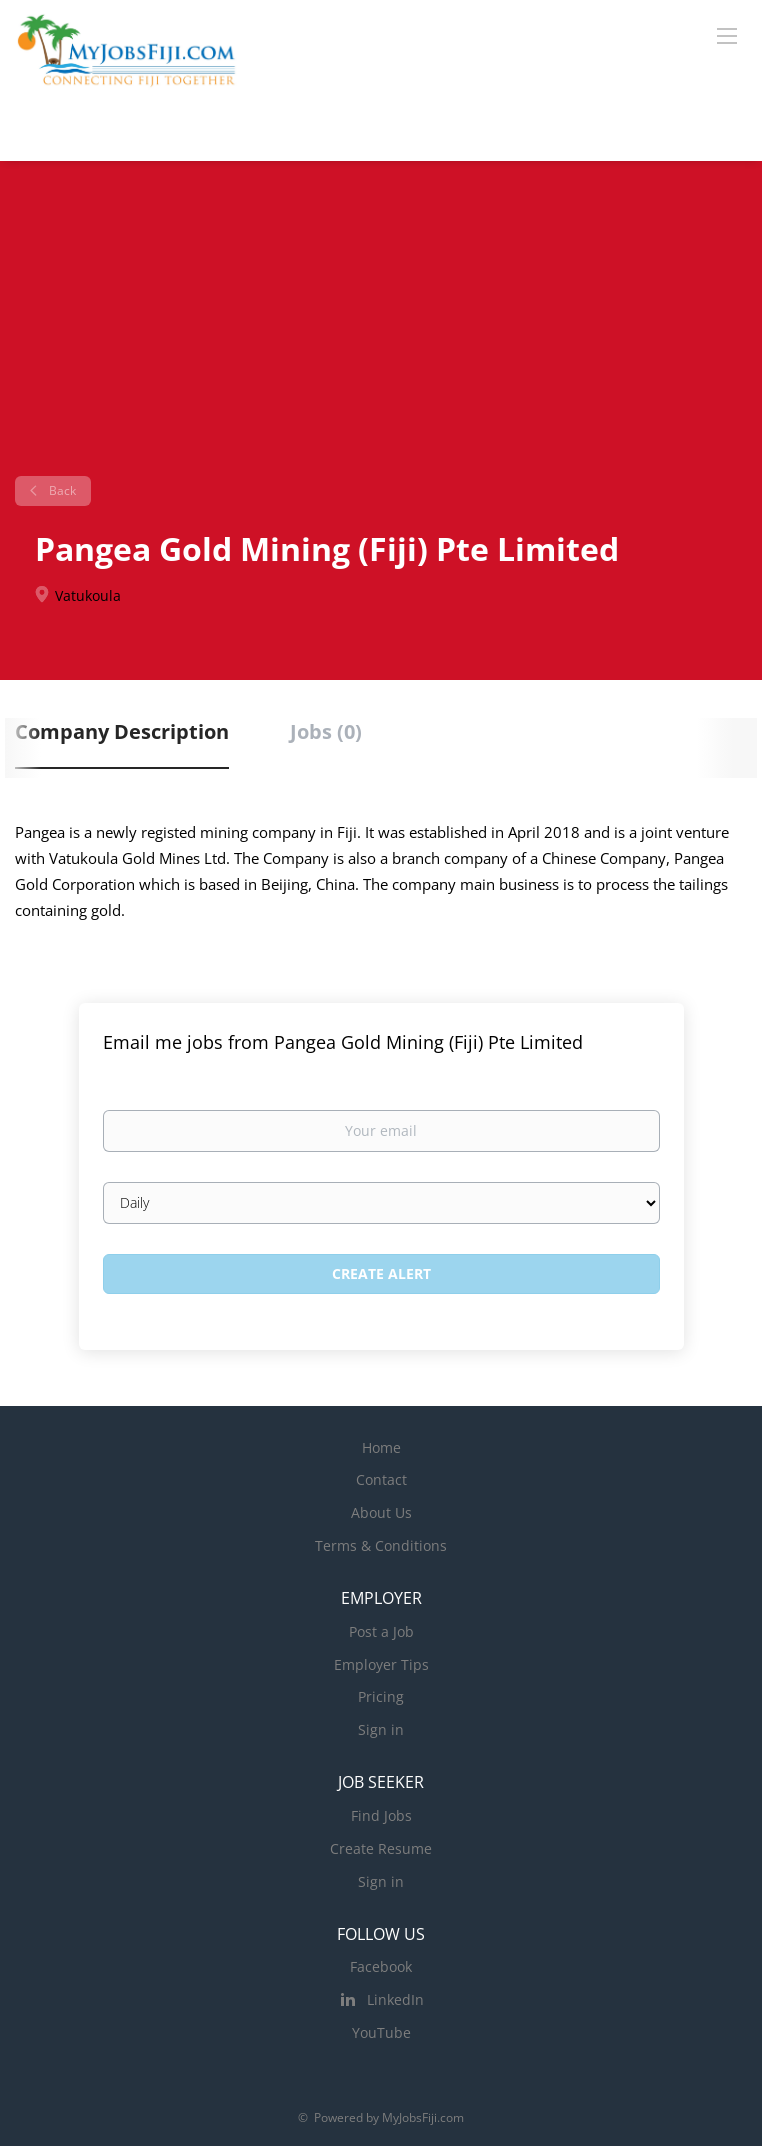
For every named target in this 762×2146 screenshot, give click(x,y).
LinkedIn (395, 1999)
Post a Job (381, 1631)
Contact (381, 1479)
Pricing (381, 1696)
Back (61, 490)
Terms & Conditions (381, 1545)
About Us (381, 1512)
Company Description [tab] (122, 731)
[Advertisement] (381, 326)
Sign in (381, 1729)
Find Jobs (381, 1815)
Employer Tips (381, 1664)
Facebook (381, 1966)
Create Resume (381, 1848)
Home (381, 1447)
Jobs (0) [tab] (326, 731)
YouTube (381, 2032)
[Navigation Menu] (727, 35)
